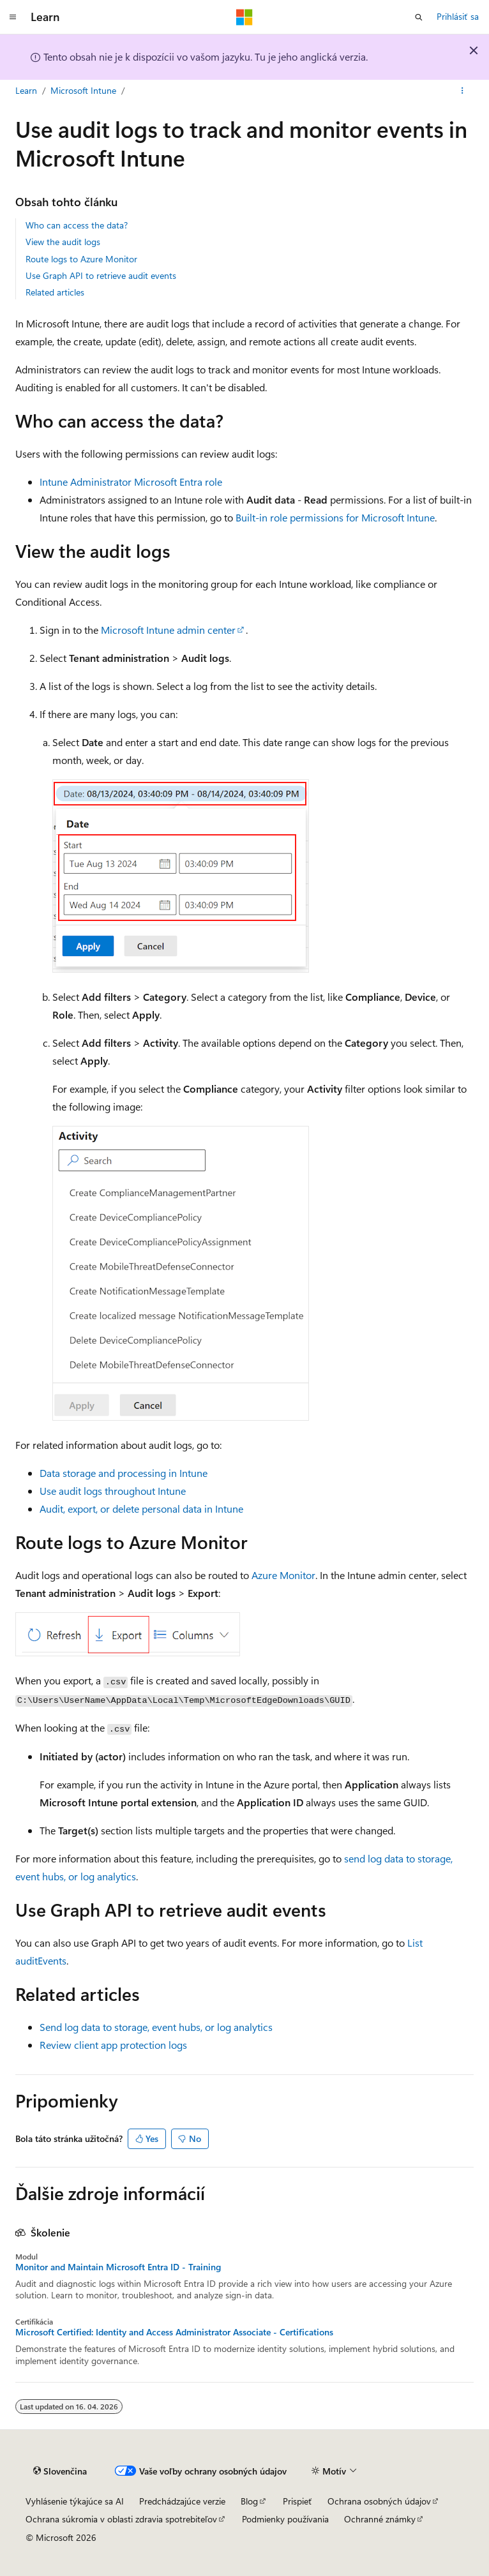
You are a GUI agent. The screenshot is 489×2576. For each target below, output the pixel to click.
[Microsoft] (244, 17)
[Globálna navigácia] (13, 17)
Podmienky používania (285, 2519)
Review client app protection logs (113, 2044)
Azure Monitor (283, 1575)
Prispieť (297, 2501)
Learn (26, 90)
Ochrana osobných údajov (379, 2501)
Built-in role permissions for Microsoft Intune (335, 517)
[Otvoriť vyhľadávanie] (419, 17)
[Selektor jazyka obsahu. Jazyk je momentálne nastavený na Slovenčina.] (60, 2470)
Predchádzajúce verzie (182, 2501)
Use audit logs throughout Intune (113, 1490)
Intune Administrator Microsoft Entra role (131, 481)
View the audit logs (63, 242)
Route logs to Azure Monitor (81, 259)
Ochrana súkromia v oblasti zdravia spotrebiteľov (121, 2519)
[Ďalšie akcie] (462, 91)
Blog (249, 2501)
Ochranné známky (380, 2519)
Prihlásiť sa (458, 16)
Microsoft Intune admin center (168, 629)
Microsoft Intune (83, 90)
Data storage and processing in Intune (123, 1472)
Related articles (55, 292)
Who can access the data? (77, 225)
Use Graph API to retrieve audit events (101, 275)
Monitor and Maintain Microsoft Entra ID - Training (118, 2267)
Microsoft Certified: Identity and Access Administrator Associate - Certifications (174, 2332)
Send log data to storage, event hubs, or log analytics (156, 2026)
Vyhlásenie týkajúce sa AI (75, 2501)
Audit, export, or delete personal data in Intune (141, 1508)
